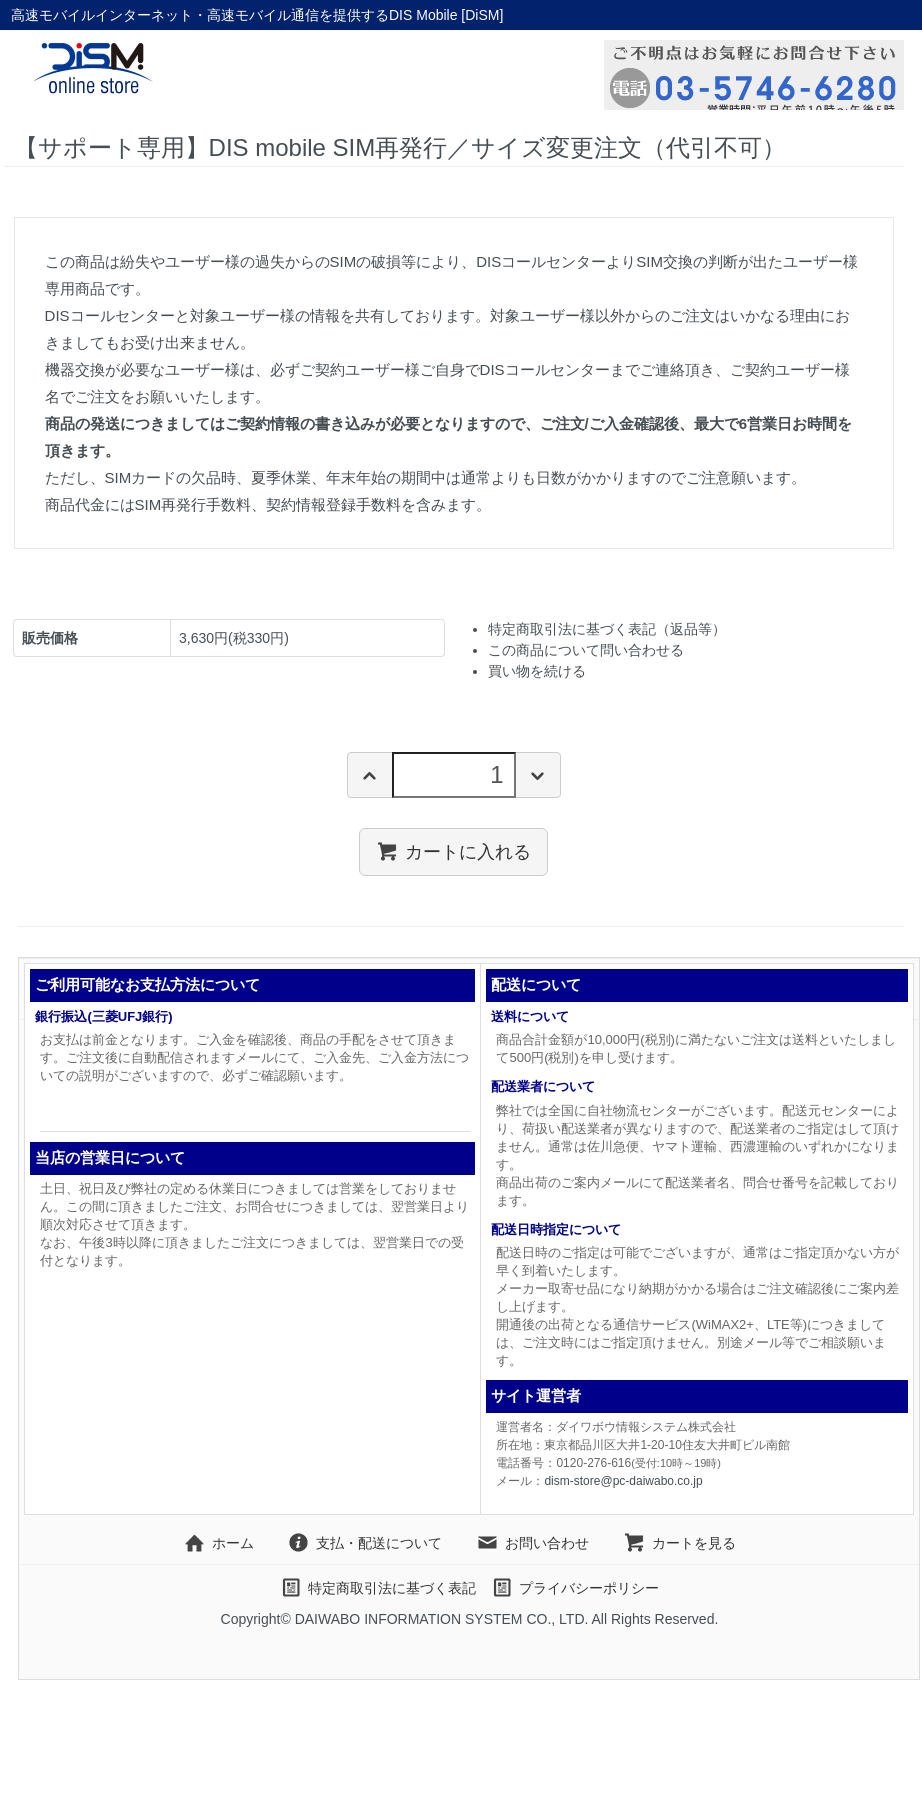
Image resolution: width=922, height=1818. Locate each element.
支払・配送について (364, 1543)
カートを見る (679, 1543)
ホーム (218, 1543)
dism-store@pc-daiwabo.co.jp (623, 1481)
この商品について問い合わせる (586, 650)
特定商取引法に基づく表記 (377, 1588)
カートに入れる (453, 851)
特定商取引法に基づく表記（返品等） (607, 629)
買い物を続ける (537, 671)
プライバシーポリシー (574, 1588)
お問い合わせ (532, 1543)
